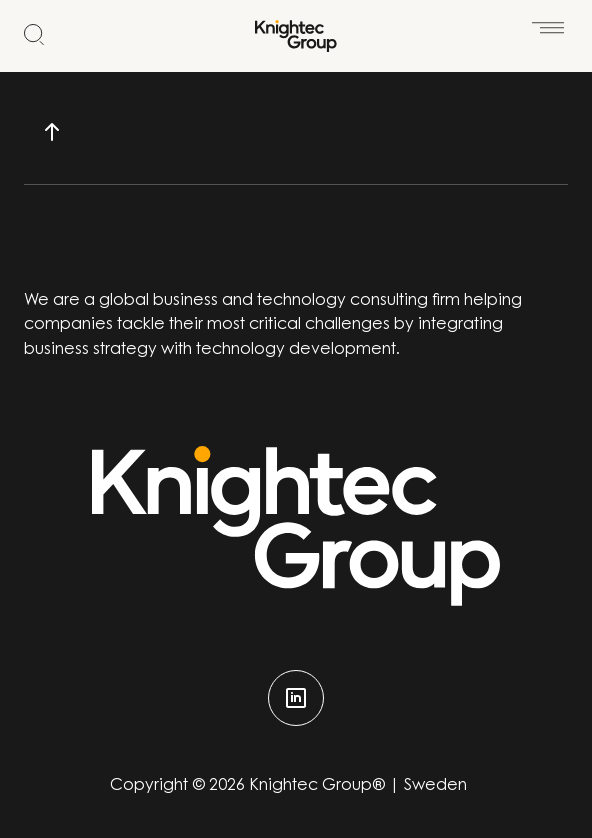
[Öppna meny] (548, 22)
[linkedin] (296, 698)
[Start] (296, 36)
